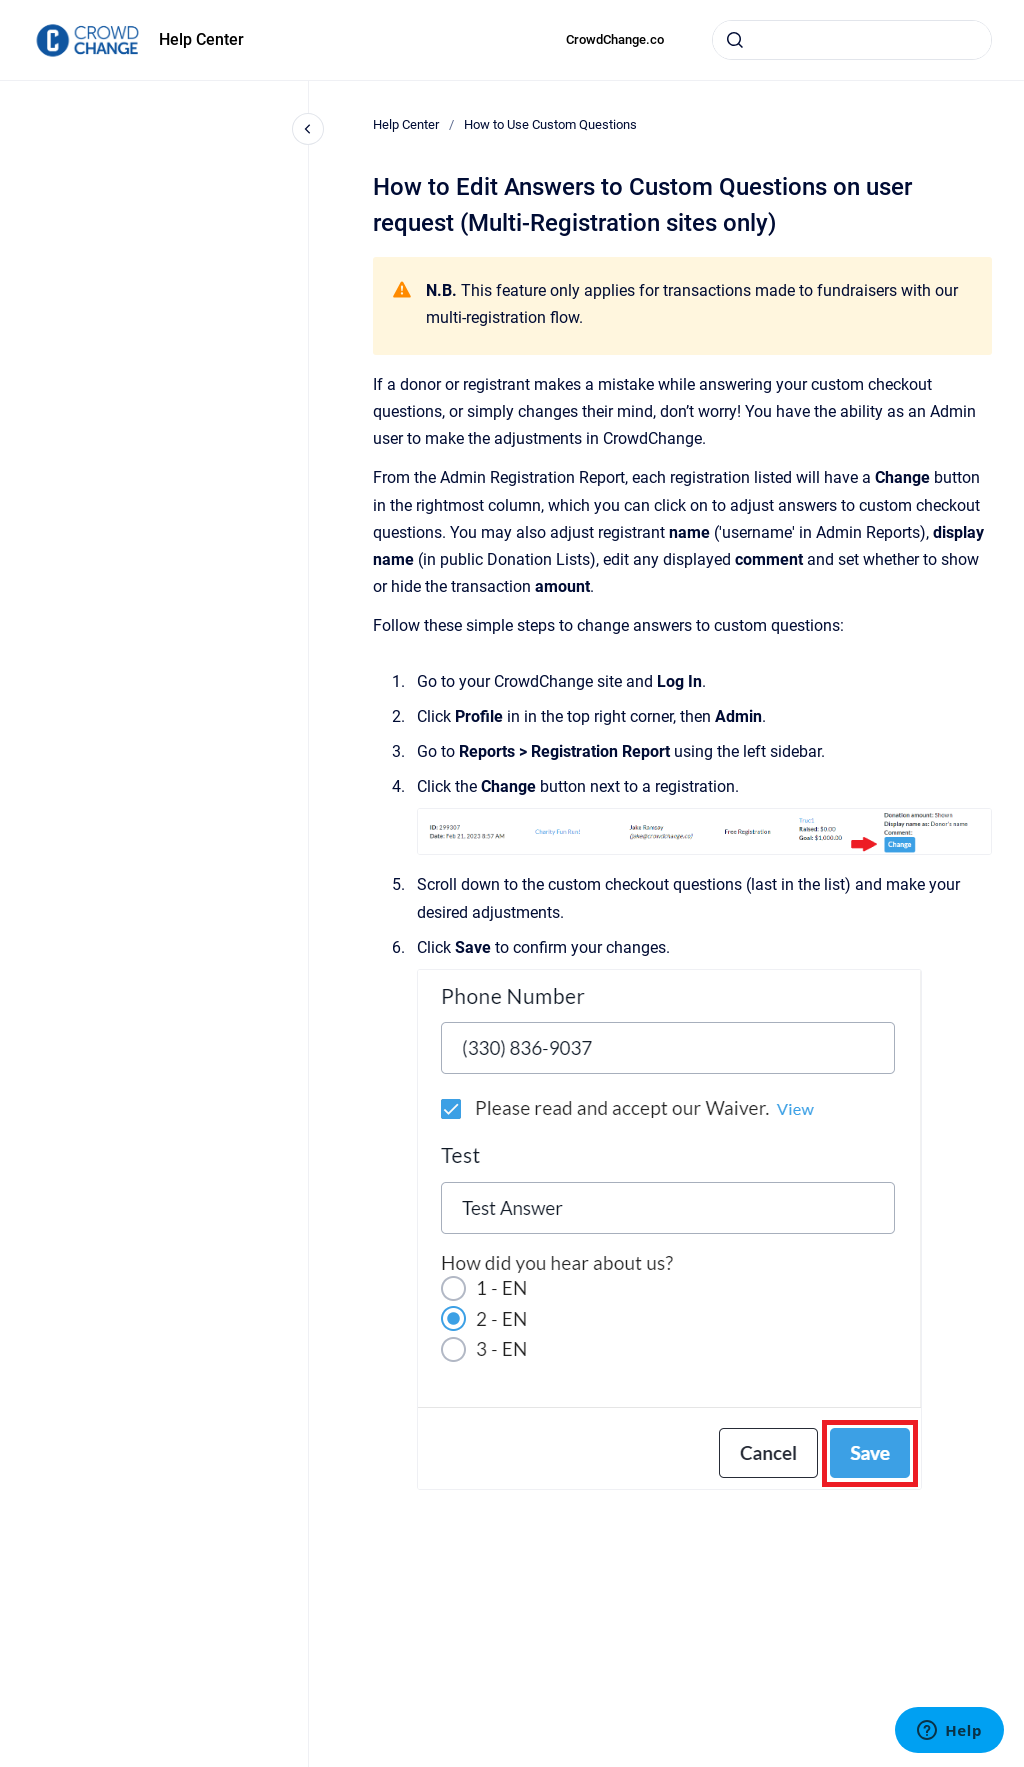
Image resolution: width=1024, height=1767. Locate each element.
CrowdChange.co (615, 39)
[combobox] (852, 40)
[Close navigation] (308, 129)
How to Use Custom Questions (550, 124)
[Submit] (735, 40)
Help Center (201, 39)
